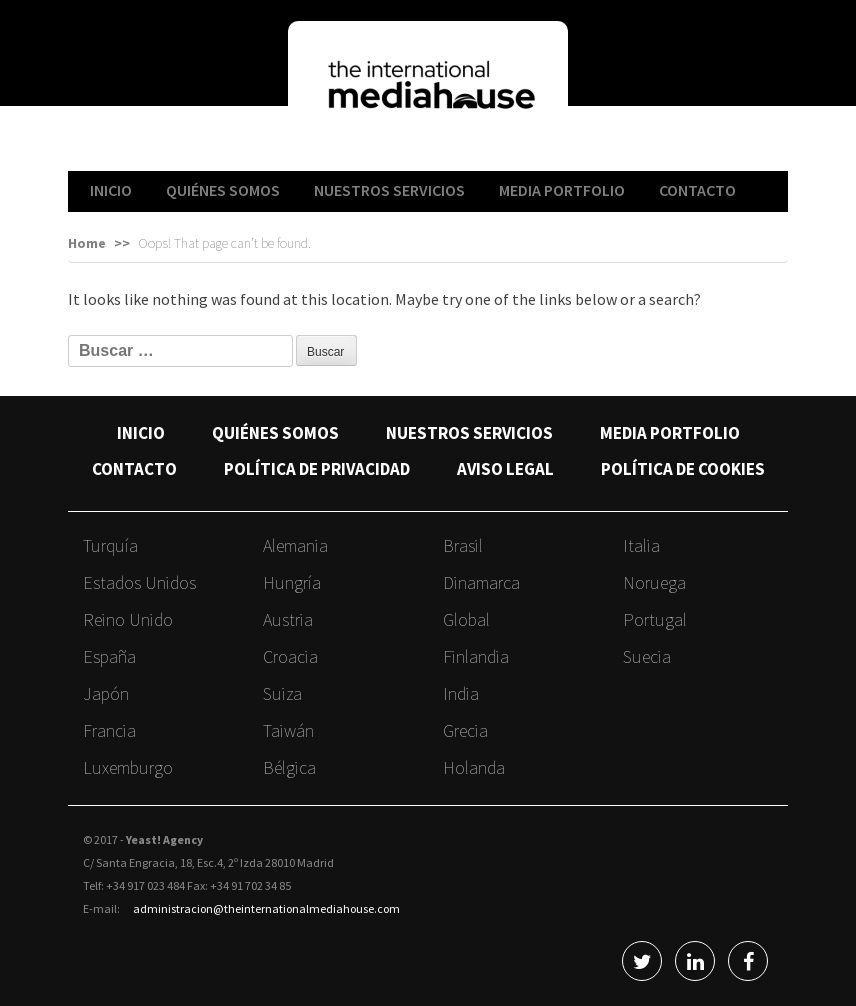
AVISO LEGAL (505, 469)
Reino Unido (128, 619)
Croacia (290, 656)
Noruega (654, 582)
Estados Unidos (139, 582)
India (461, 693)
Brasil (463, 545)
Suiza (282, 693)
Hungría (292, 582)
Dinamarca (481, 582)
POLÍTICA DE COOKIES (683, 469)
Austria (288, 619)
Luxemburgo (128, 767)
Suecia (647, 656)
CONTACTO (697, 190)
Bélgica (289, 767)
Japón (106, 693)
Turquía (110, 545)
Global (466, 619)
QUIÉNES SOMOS (223, 190)
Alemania (295, 545)
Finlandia (476, 656)
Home (87, 243)
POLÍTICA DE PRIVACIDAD (317, 469)
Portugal (655, 619)
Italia (641, 545)
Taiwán (288, 730)
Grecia (465, 730)
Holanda (474, 767)
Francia (109, 730)
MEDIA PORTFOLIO (562, 190)
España (109, 656)
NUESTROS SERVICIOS (389, 190)
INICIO (111, 190)
